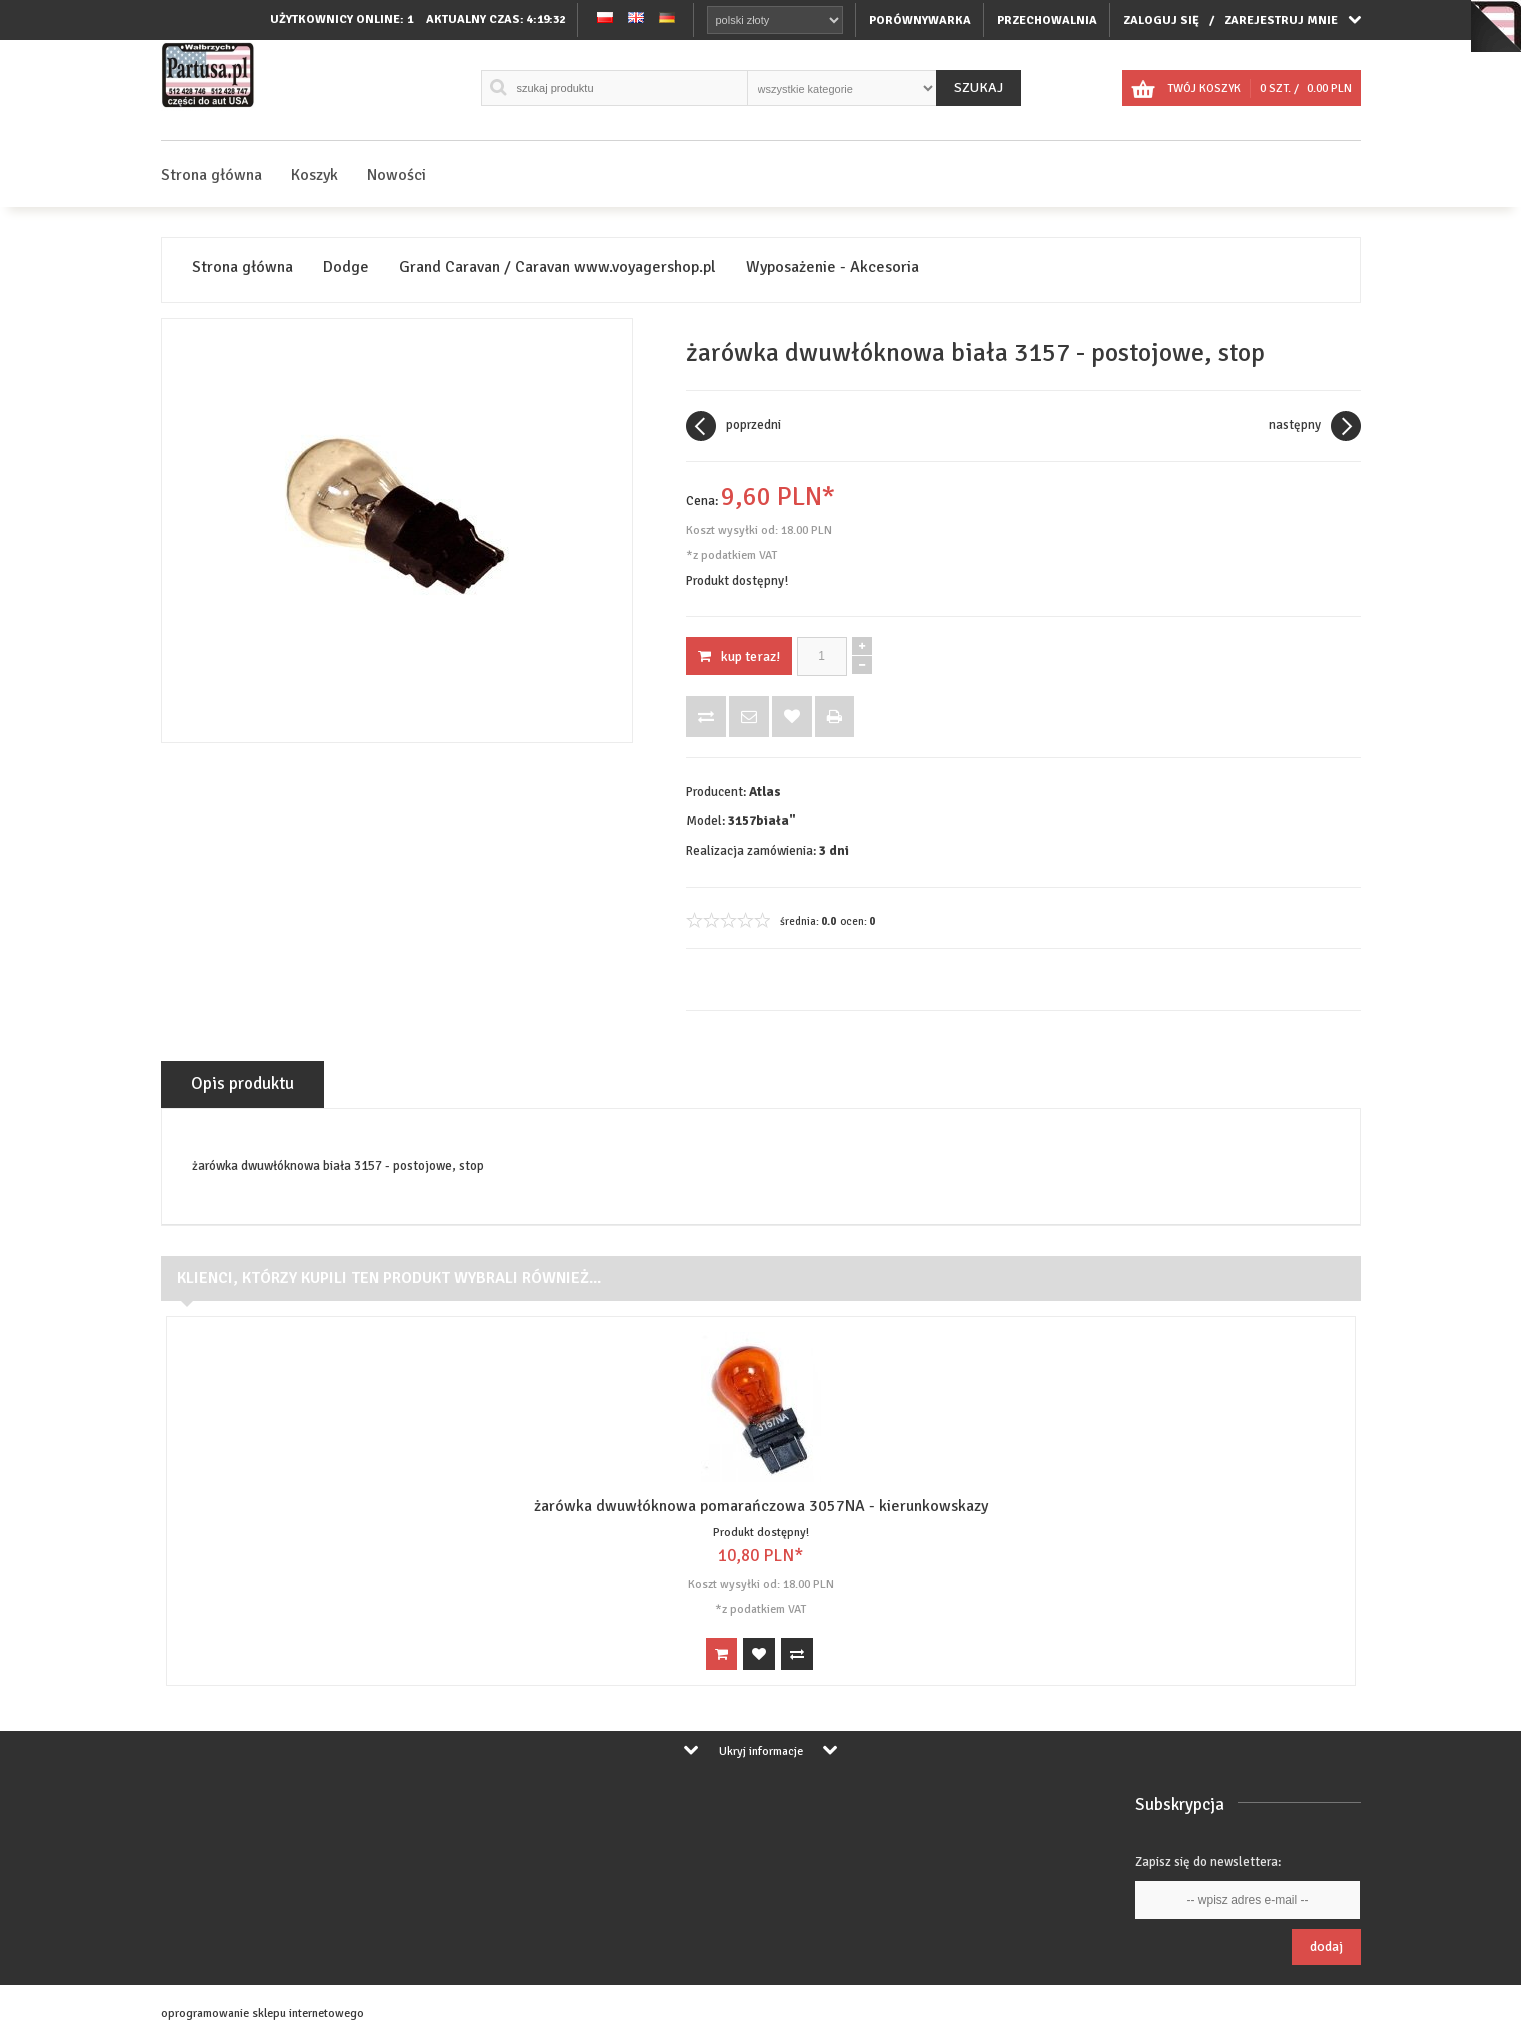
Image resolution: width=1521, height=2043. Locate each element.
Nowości (396, 175)
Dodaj (1326, 1946)
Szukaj (978, 87)
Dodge (346, 267)
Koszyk (314, 175)
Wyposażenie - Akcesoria (832, 267)
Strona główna (211, 175)
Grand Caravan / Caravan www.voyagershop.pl (557, 267)
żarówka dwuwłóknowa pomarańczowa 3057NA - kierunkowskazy (761, 1506)
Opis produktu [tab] (242, 1083)
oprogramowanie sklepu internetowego (262, 2013)
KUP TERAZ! (739, 656)
